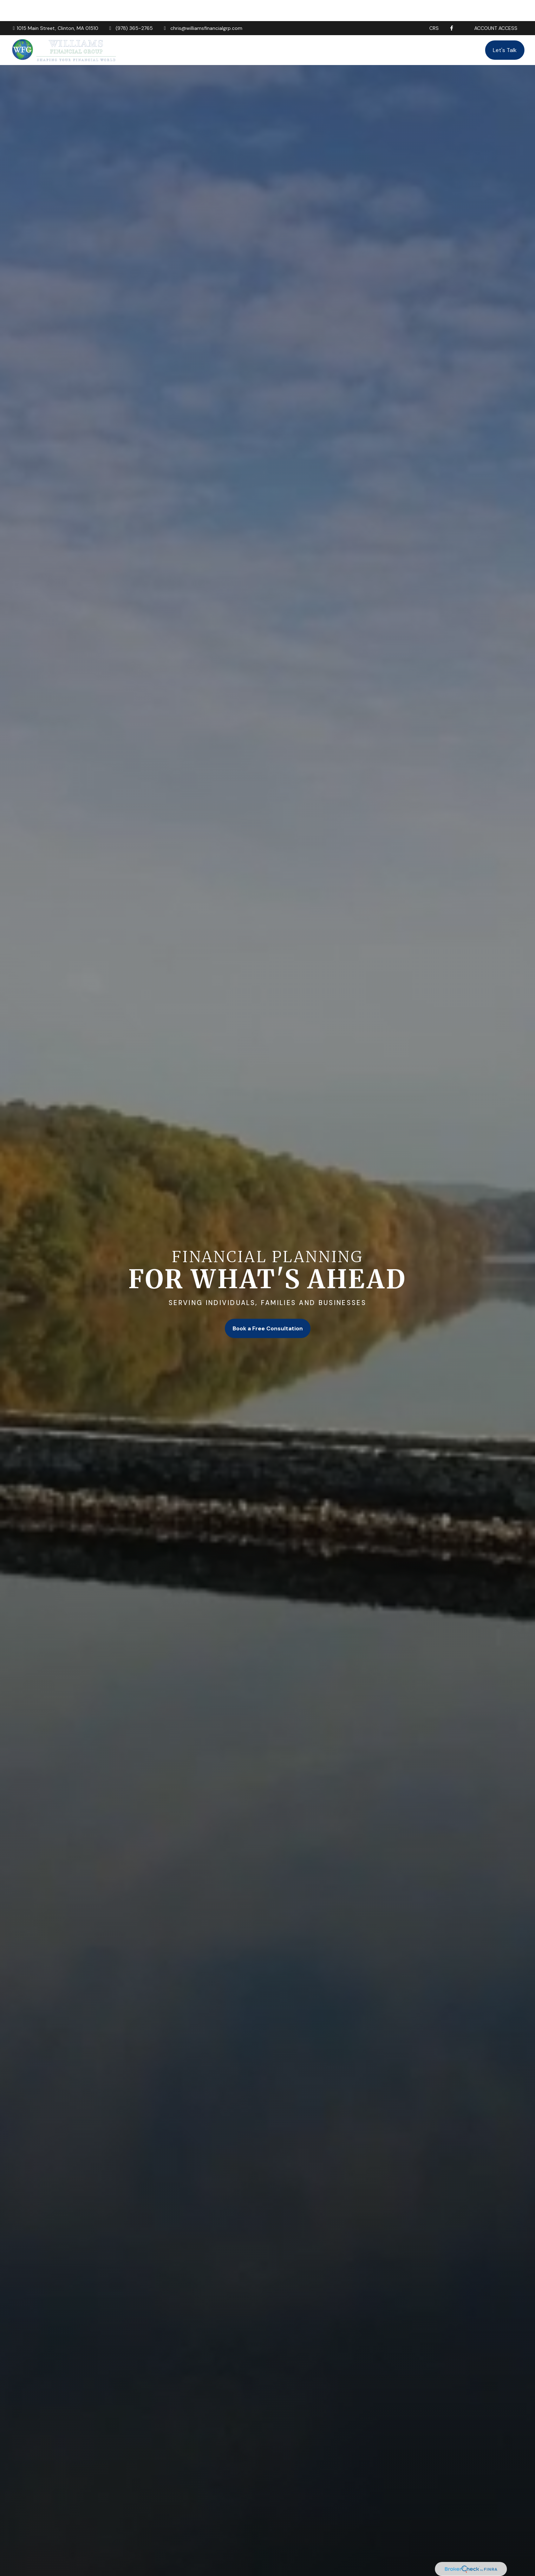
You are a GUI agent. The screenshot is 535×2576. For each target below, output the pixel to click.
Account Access (495, 7)
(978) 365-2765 (130, 7)
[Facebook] (451, 7)
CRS (434, 7)
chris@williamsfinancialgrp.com (202, 7)
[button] (248, 28)
